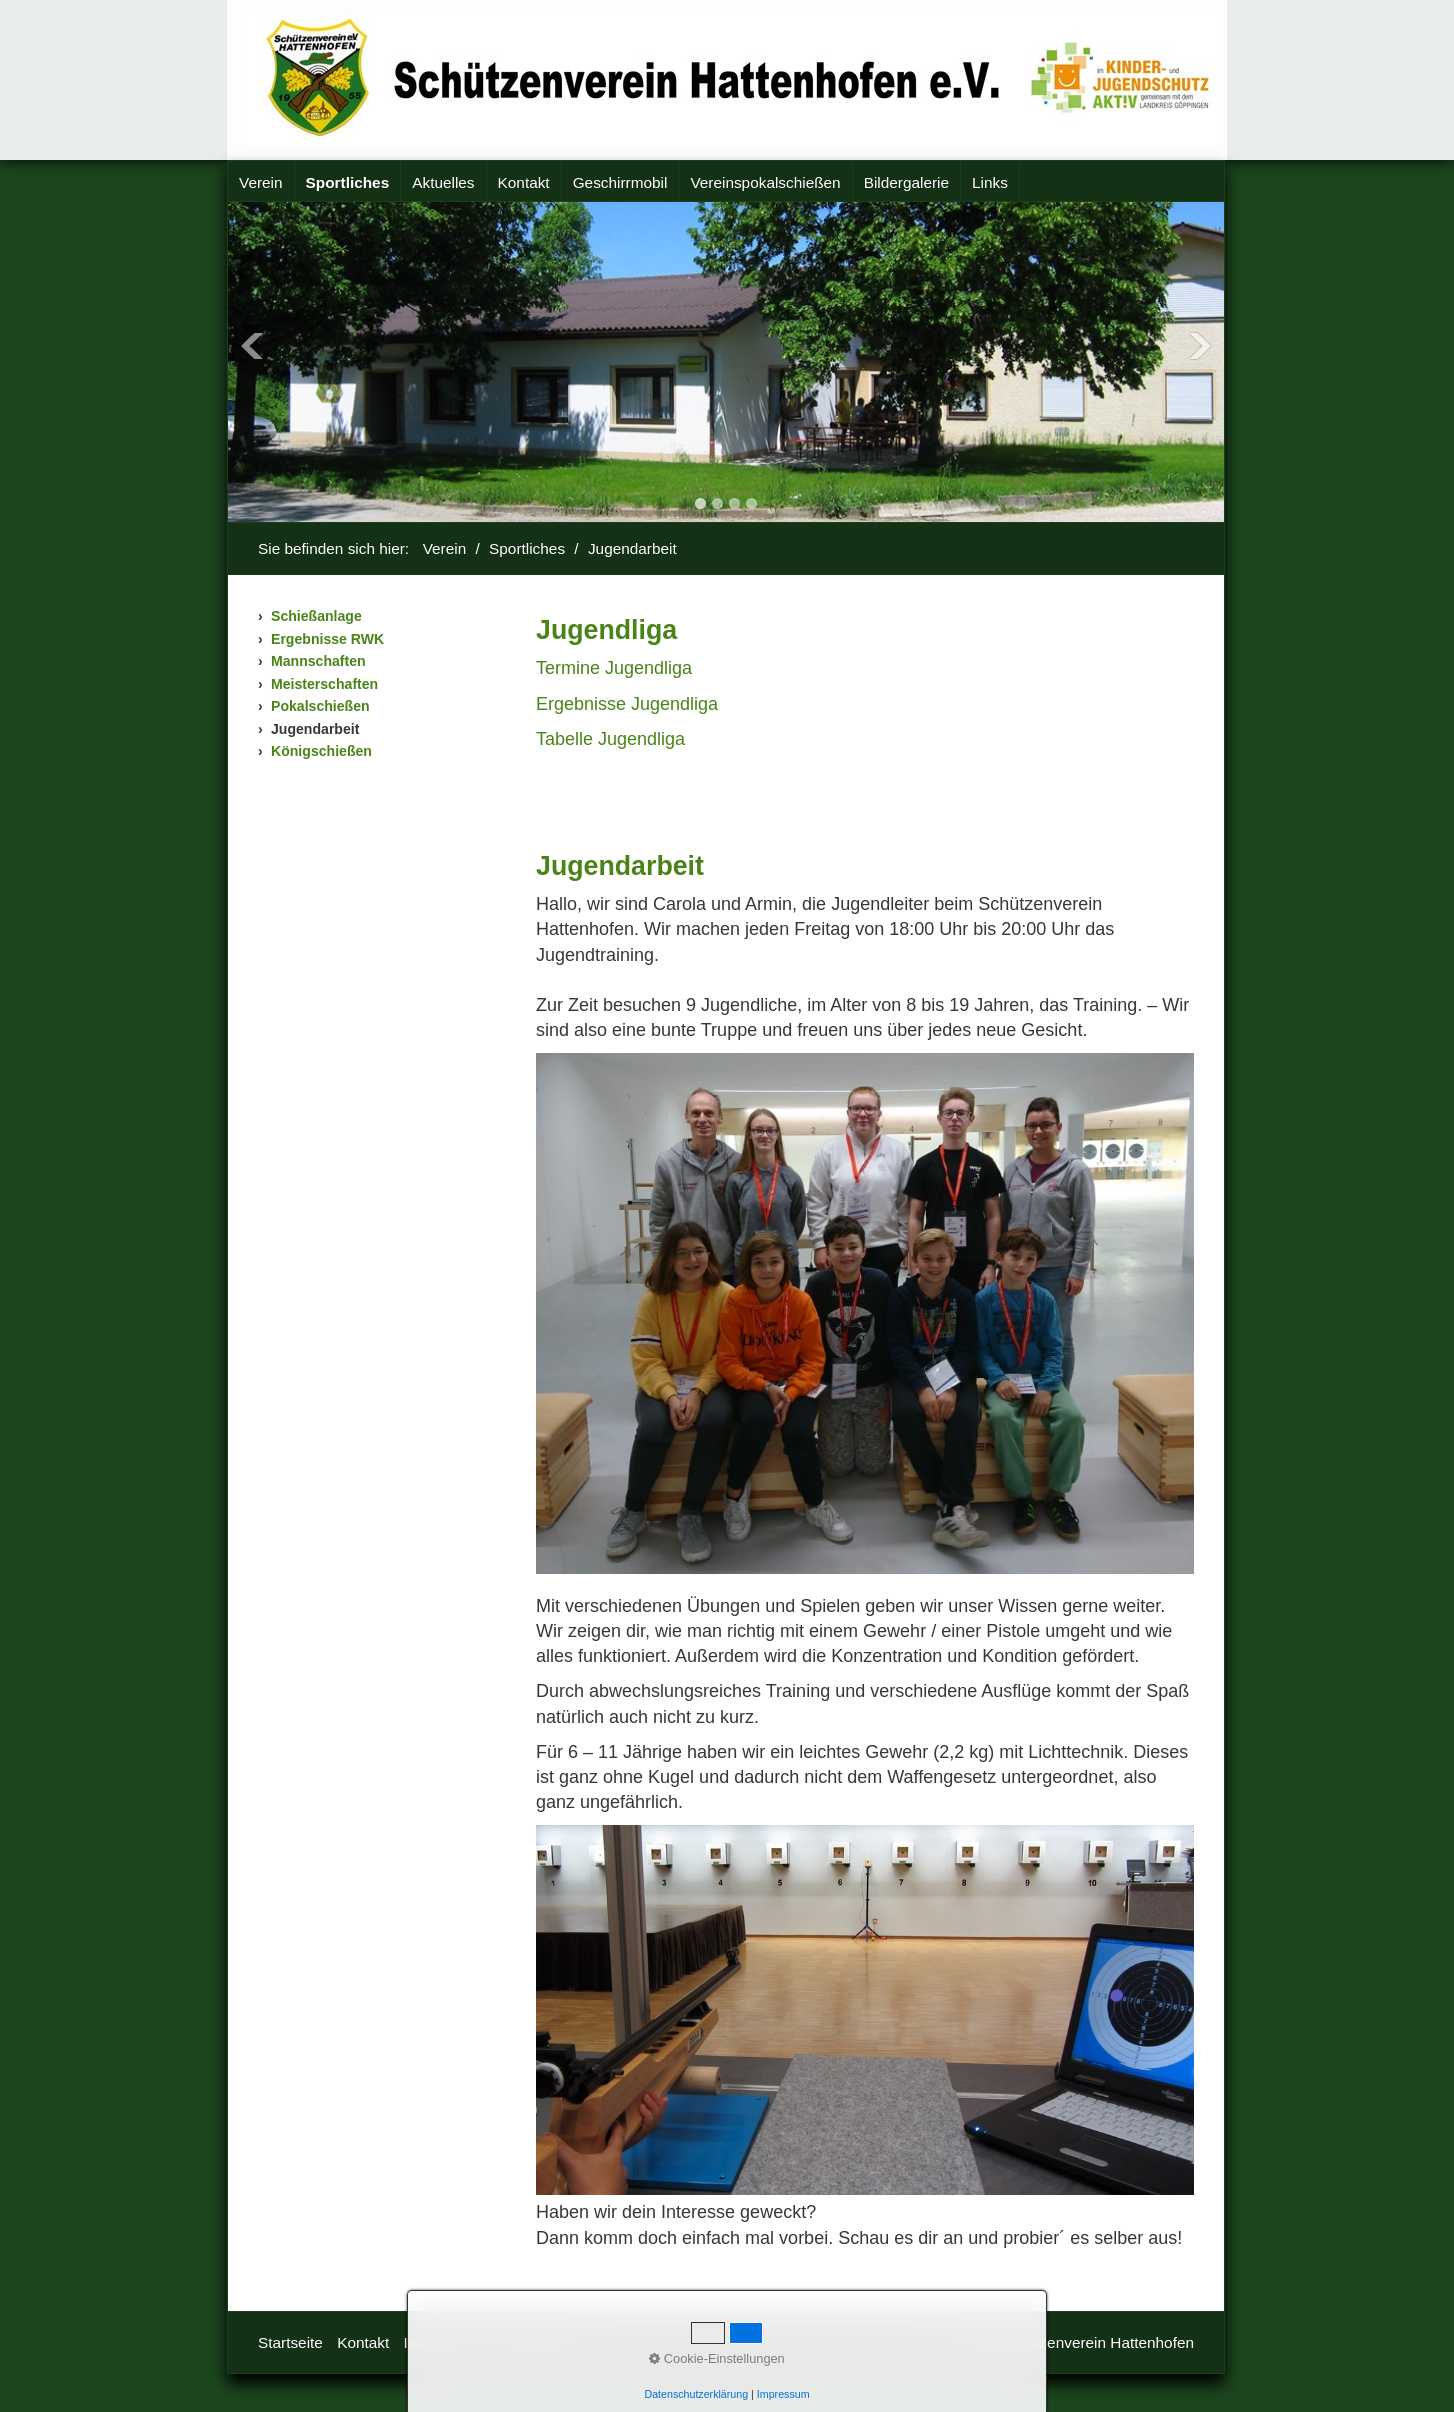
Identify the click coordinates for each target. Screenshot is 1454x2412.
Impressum (442, 2342)
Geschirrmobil (620, 182)
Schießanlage (316, 616)
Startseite (290, 2342)
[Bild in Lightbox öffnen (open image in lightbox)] (865, 1313)
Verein (261, 182)
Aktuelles (443, 182)
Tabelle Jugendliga (610, 739)
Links (990, 182)
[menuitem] (261, 183)
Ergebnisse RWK (327, 639)
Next (1200, 346)
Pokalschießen (320, 706)
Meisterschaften (324, 684)
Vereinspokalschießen (765, 182)
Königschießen (321, 751)
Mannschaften (318, 661)
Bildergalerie (906, 182)
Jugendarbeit (315, 729)
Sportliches (348, 182)
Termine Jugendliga (614, 668)
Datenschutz (536, 2342)
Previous (252, 346)
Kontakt (524, 182)
